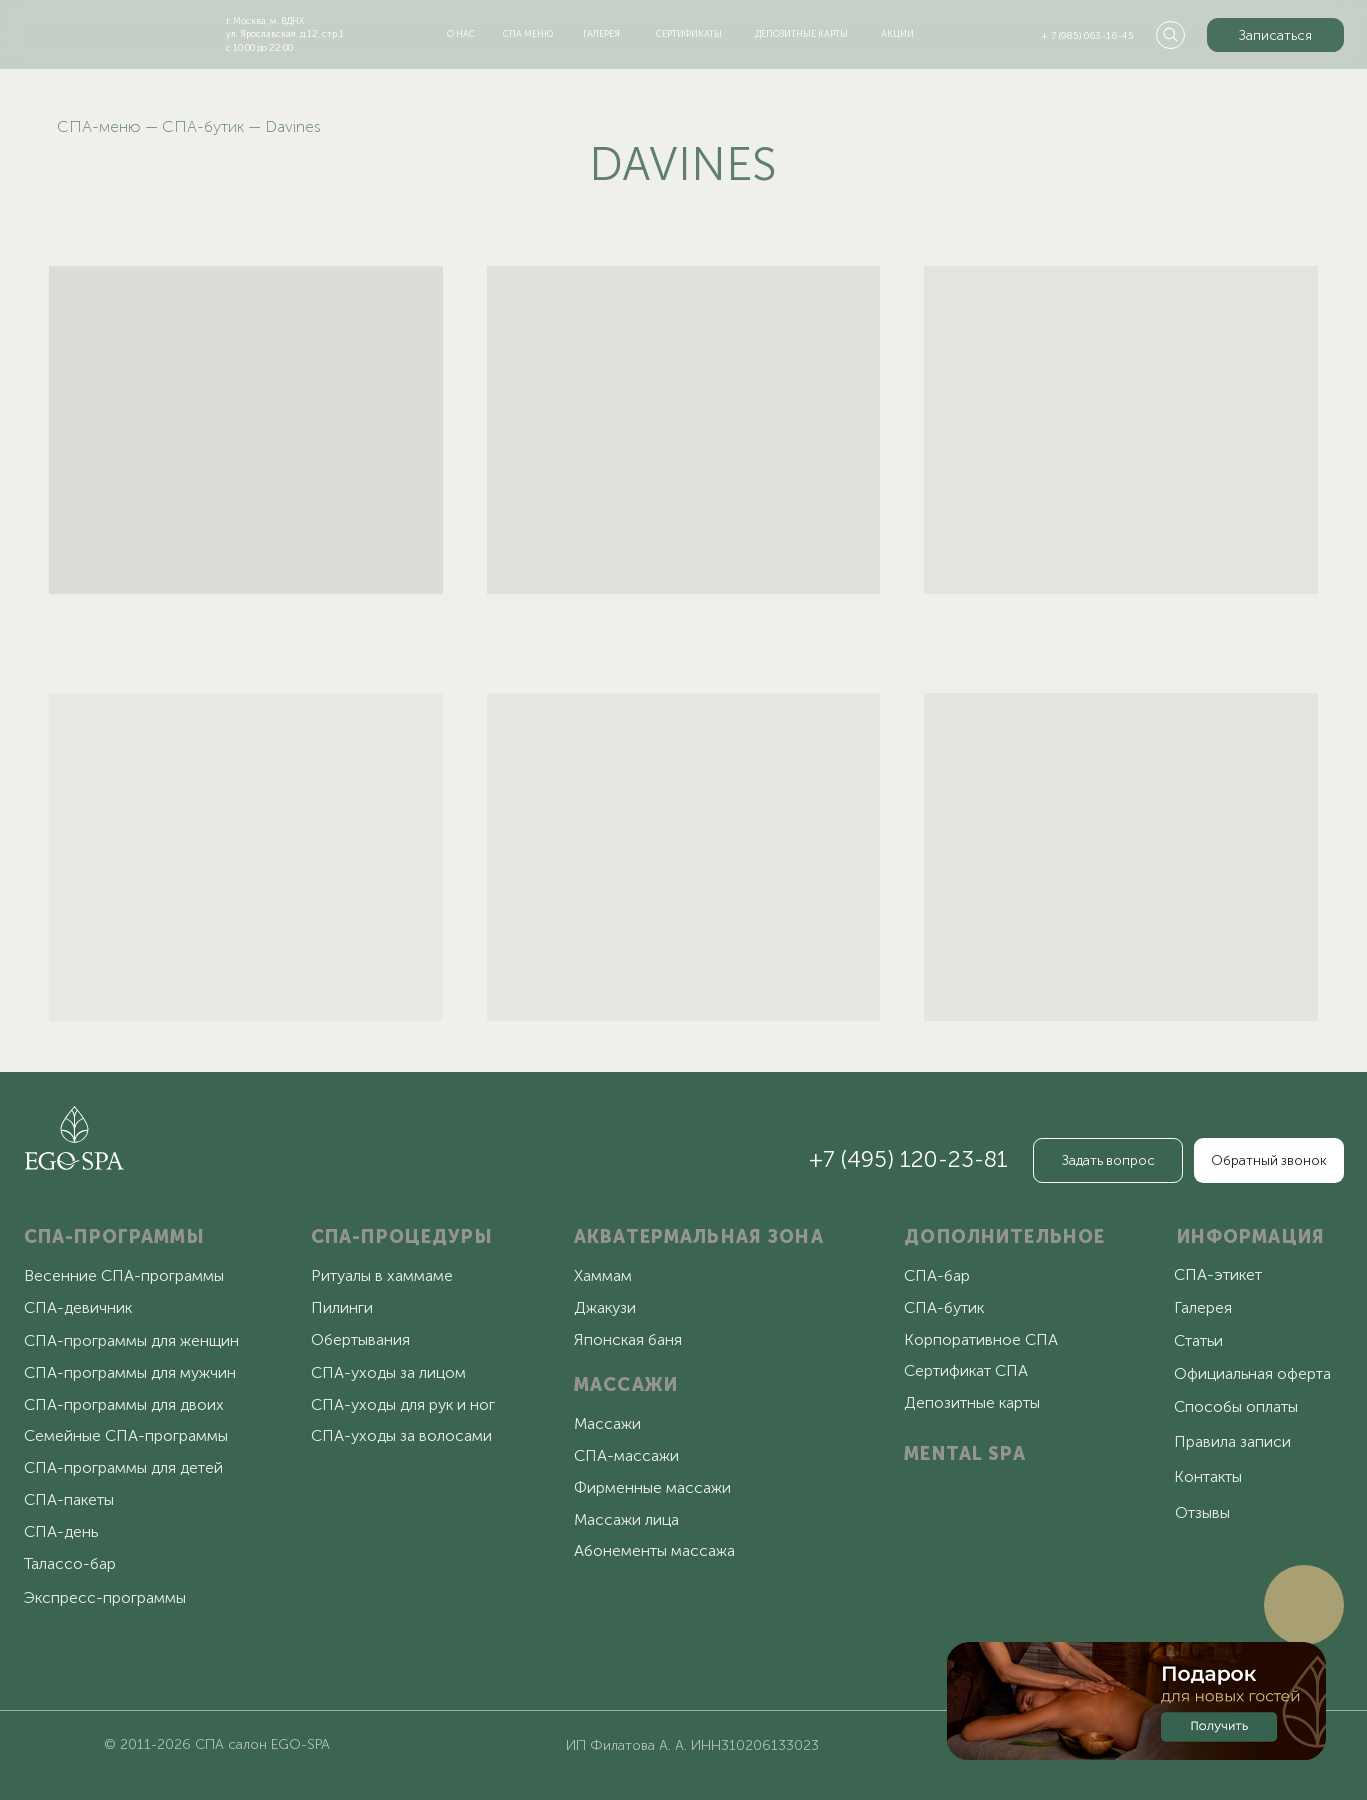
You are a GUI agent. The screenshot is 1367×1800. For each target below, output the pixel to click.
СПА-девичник (78, 1307)
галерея (601, 33)
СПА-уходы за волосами (401, 1435)
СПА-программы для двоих (124, 1404)
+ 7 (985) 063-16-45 (1087, 35)
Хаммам (603, 1275)
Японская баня (628, 1339)
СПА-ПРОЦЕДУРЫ (402, 1237)
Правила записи (1232, 1441)
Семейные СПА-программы (126, 1435)
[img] (98, 31)
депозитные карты (801, 33)
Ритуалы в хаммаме (382, 1275)
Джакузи (605, 1307)
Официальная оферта (1252, 1373)
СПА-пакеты (69, 1499)
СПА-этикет (1218, 1274)
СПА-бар (937, 1275)
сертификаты (689, 33)
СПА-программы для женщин (131, 1340)
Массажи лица (626, 1519)
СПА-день (61, 1531)
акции (897, 33)
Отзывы (1202, 1512)
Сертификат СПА (966, 1370)
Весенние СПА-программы (124, 1275)
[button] (1275, 35)
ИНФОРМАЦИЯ (1251, 1237)
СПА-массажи (626, 1455)
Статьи (1198, 1340)
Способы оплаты (1236, 1406)
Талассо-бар (70, 1563)
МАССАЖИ (626, 1385)
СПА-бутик (203, 126)
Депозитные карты (972, 1402)
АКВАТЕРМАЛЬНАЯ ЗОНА (699, 1237)
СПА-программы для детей (123, 1467)
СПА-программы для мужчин (130, 1372)
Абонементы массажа (654, 1550)
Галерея (1203, 1307)
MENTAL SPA (964, 1454)
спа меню (528, 33)
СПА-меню (99, 126)
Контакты (1208, 1476)
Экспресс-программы (105, 1597)
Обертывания (360, 1339)
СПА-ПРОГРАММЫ (114, 1237)
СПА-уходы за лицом (388, 1372)
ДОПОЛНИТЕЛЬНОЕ (1004, 1237)
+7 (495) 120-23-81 (908, 1159)
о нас (461, 33)
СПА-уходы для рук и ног (403, 1404)
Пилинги (342, 1307)
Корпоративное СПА (981, 1339)
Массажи (607, 1423)
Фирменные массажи (652, 1487)
